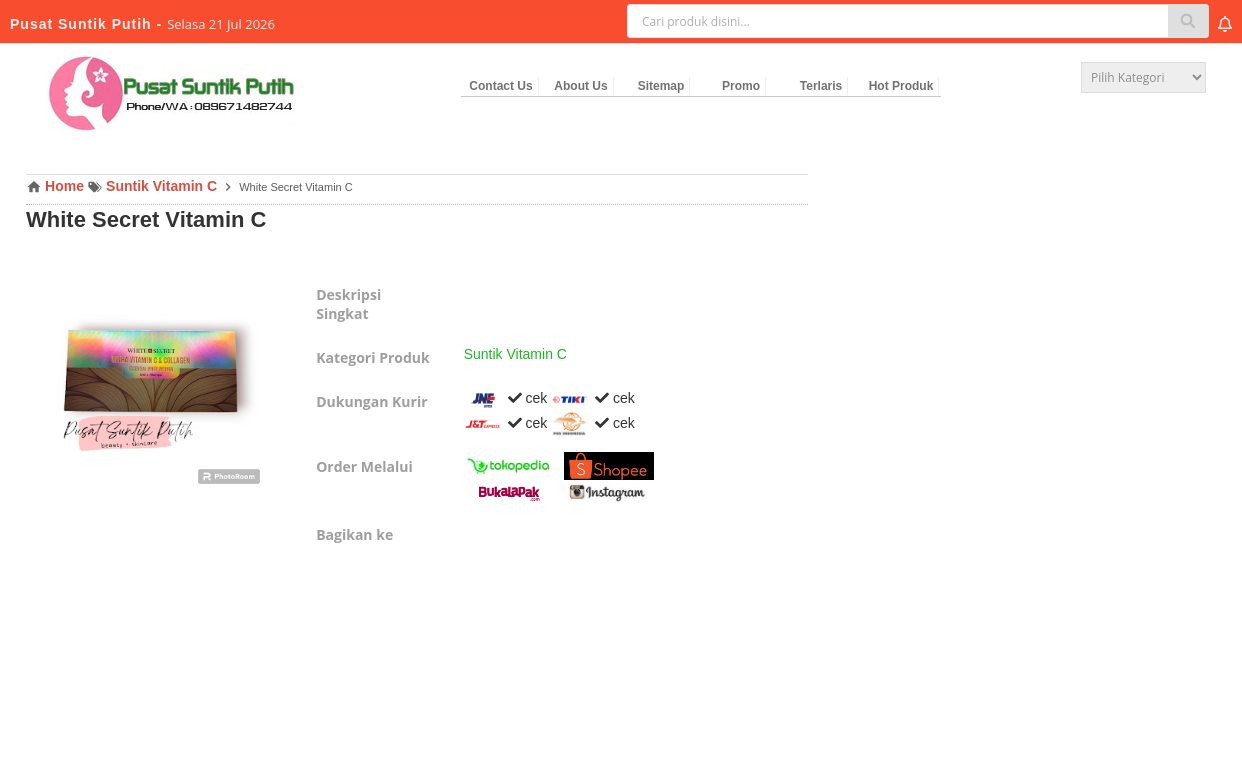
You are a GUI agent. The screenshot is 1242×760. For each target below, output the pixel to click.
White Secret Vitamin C (146, 219)
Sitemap (661, 86)
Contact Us (500, 86)
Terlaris (821, 86)
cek (506, 398)
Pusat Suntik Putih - (88, 24)
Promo (741, 86)
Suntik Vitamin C (515, 354)
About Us (580, 86)
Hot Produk (901, 86)
